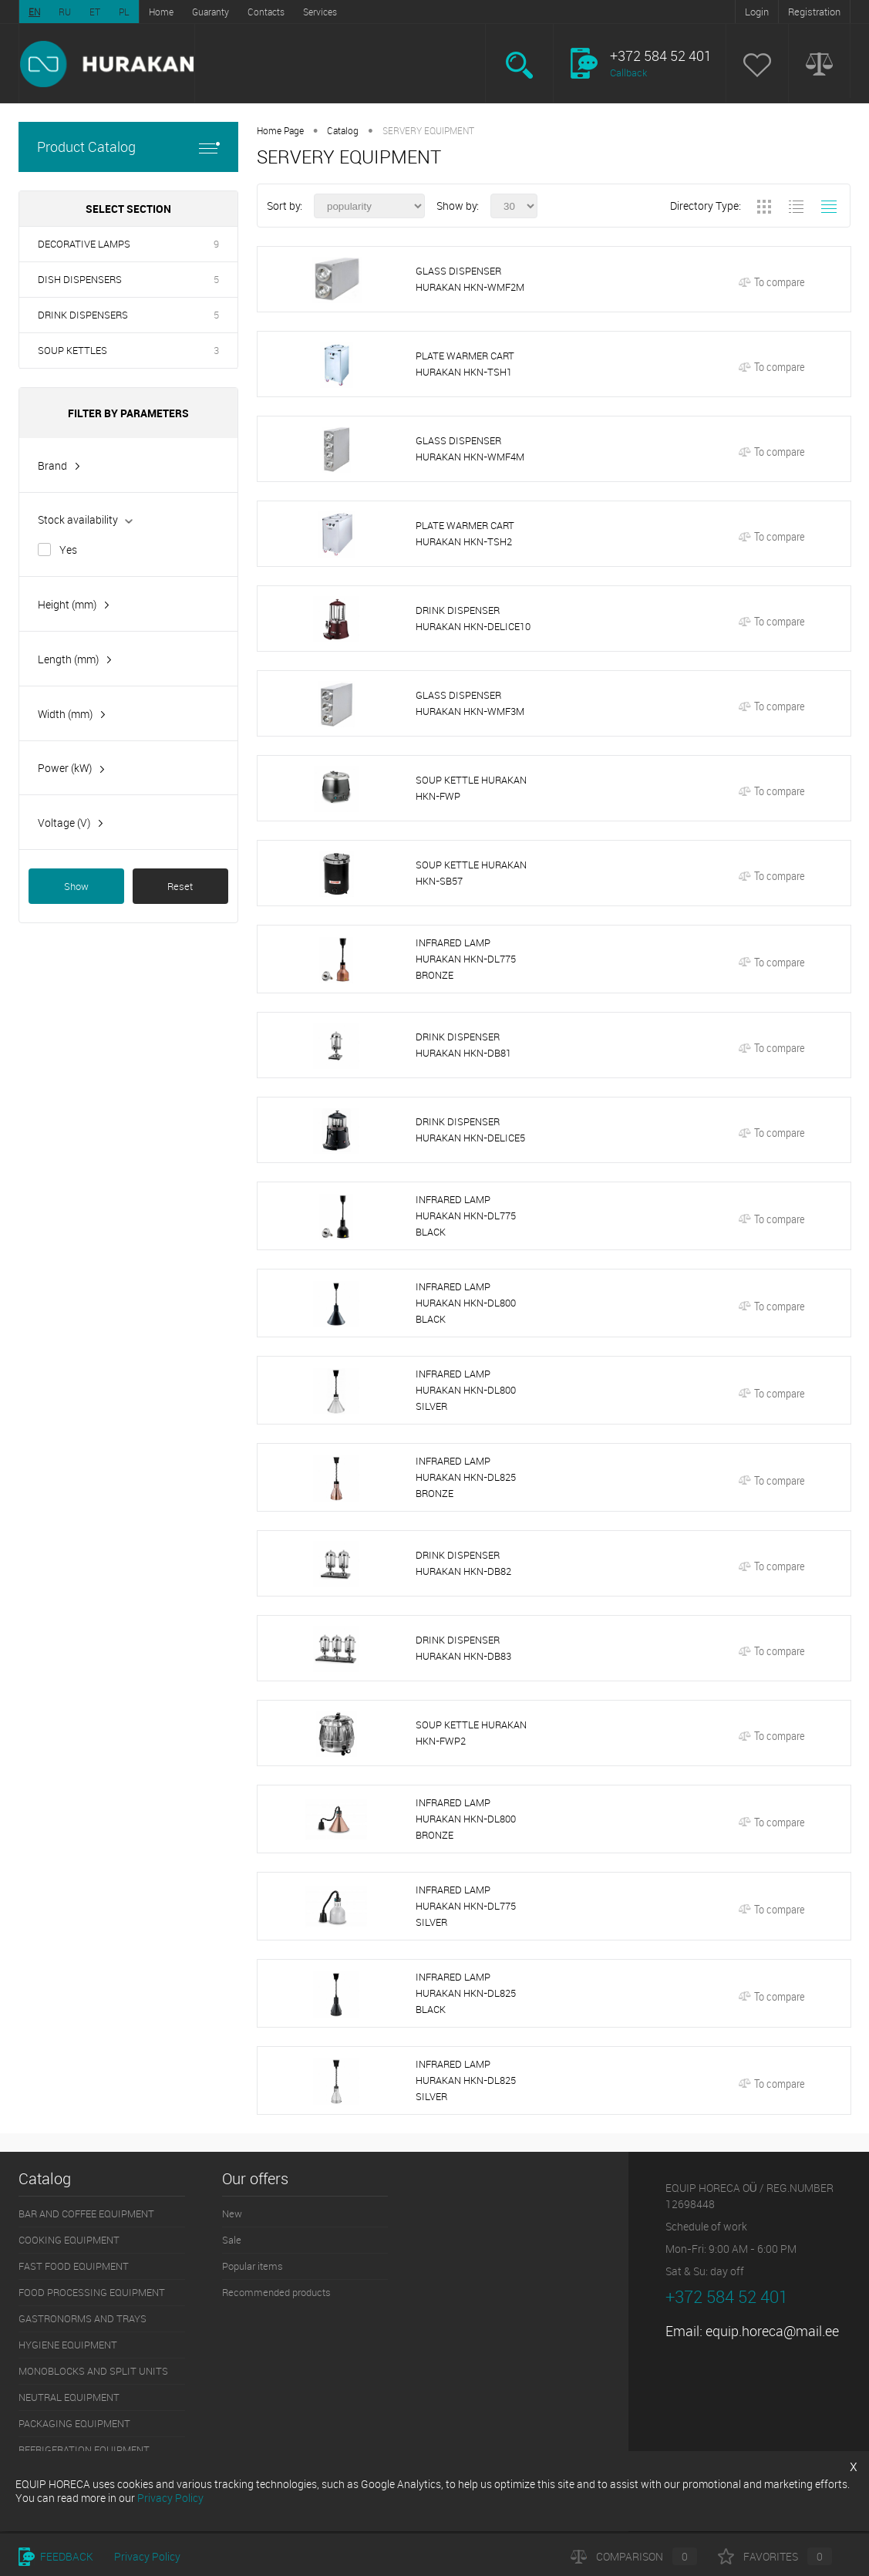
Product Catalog (128, 147)
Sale (231, 2240)
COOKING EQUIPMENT (69, 2240)
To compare (771, 281)
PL (124, 11)
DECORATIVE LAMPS (84, 244)
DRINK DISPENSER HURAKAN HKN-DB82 (463, 1563)
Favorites (775, 2556)
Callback (628, 72)
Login (757, 12)
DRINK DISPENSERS (83, 315)
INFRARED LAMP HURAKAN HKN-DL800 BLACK (466, 1303)
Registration (814, 12)
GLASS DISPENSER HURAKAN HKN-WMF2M (470, 279)
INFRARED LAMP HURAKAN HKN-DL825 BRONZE (466, 1477)
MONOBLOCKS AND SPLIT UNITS (93, 2371)
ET (94, 11)
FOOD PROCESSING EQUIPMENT (92, 2292)
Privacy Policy (147, 2556)
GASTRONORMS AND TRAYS (83, 2318)
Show (76, 886)
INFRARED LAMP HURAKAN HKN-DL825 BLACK (466, 1993)
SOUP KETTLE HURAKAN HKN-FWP (471, 788)
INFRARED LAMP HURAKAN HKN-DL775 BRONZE (466, 959)
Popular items (252, 2266)
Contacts (266, 11)
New (232, 2213)
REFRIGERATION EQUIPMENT (84, 2449)
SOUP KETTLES (72, 350)
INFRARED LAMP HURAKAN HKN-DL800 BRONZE (466, 1818)
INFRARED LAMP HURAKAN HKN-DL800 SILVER (466, 1390)
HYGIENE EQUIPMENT (68, 2345)
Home (161, 11)
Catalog (343, 130)
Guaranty (210, 11)
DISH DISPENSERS (80, 279)
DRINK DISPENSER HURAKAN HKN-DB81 (463, 1045)
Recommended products (276, 2292)
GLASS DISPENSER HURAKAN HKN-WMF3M (470, 703)
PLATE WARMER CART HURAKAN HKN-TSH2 (465, 533)
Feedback (56, 2556)
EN (34, 11)
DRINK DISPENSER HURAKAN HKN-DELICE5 (470, 1129)
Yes (68, 549)
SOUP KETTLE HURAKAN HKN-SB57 (471, 873)
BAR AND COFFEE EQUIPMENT (86, 2213)
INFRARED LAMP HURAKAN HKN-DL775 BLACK (466, 1215)
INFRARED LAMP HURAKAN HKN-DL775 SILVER (466, 1906)
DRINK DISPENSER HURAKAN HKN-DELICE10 (473, 618)
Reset (180, 886)
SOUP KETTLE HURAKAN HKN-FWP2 (471, 1733)
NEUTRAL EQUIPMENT (69, 2397)
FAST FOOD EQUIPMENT (74, 2266)
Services (320, 11)
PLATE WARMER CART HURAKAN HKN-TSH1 (465, 364)
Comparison (634, 2556)
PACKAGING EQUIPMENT (74, 2423)
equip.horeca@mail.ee (772, 2330)
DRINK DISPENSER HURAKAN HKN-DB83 (463, 1648)
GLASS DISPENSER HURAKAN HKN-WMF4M (470, 448)
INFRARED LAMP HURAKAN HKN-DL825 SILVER (466, 2080)
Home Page (280, 130)
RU (65, 11)
